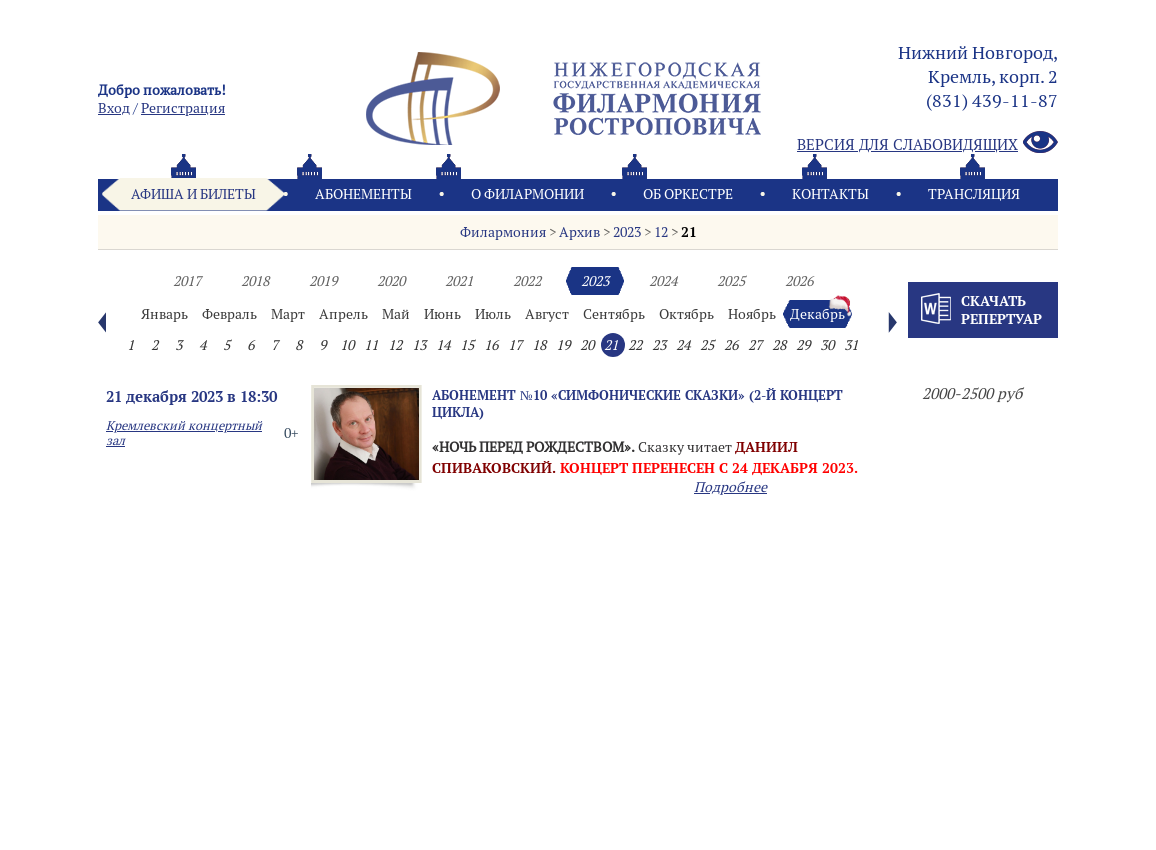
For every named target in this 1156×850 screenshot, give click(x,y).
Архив (579, 232)
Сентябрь (614, 314)
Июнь (442, 314)
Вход (114, 108)
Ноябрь (752, 314)
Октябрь (686, 314)
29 (803, 345)
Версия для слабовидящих (927, 143)
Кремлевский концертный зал (184, 433)
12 (661, 232)
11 (371, 345)
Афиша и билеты (193, 194)
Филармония (503, 232)
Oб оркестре (688, 194)
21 (689, 232)
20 (587, 345)
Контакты (830, 194)
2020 (391, 281)
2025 (731, 281)
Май (396, 314)
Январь (164, 314)
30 (827, 345)
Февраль (229, 314)
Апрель (343, 314)
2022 (527, 281)
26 (731, 345)
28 (779, 345)
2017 (187, 281)
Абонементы (363, 194)
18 (539, 345)
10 (347, 345)
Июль (493, 314)
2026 (799, 281)
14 (443, 345)
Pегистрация (183, 108)
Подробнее (730, 487)
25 (707, 345)
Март (288, 314)
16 (491, 345)
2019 (323, 281)
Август (547, 314)
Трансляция (974, 194)
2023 (627, 232)
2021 (459, 281)
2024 (663, 281)
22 (635, 345)
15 (467, 345)
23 (659, 345)
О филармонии (527, 194)
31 (851, 345)
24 (683, 345)
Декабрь (817, 314)
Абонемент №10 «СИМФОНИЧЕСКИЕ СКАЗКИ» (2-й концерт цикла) (637, 403)
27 (755, 345)
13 (419, 345)
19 (563, 345)
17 (515, 345)
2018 (255, 281)
